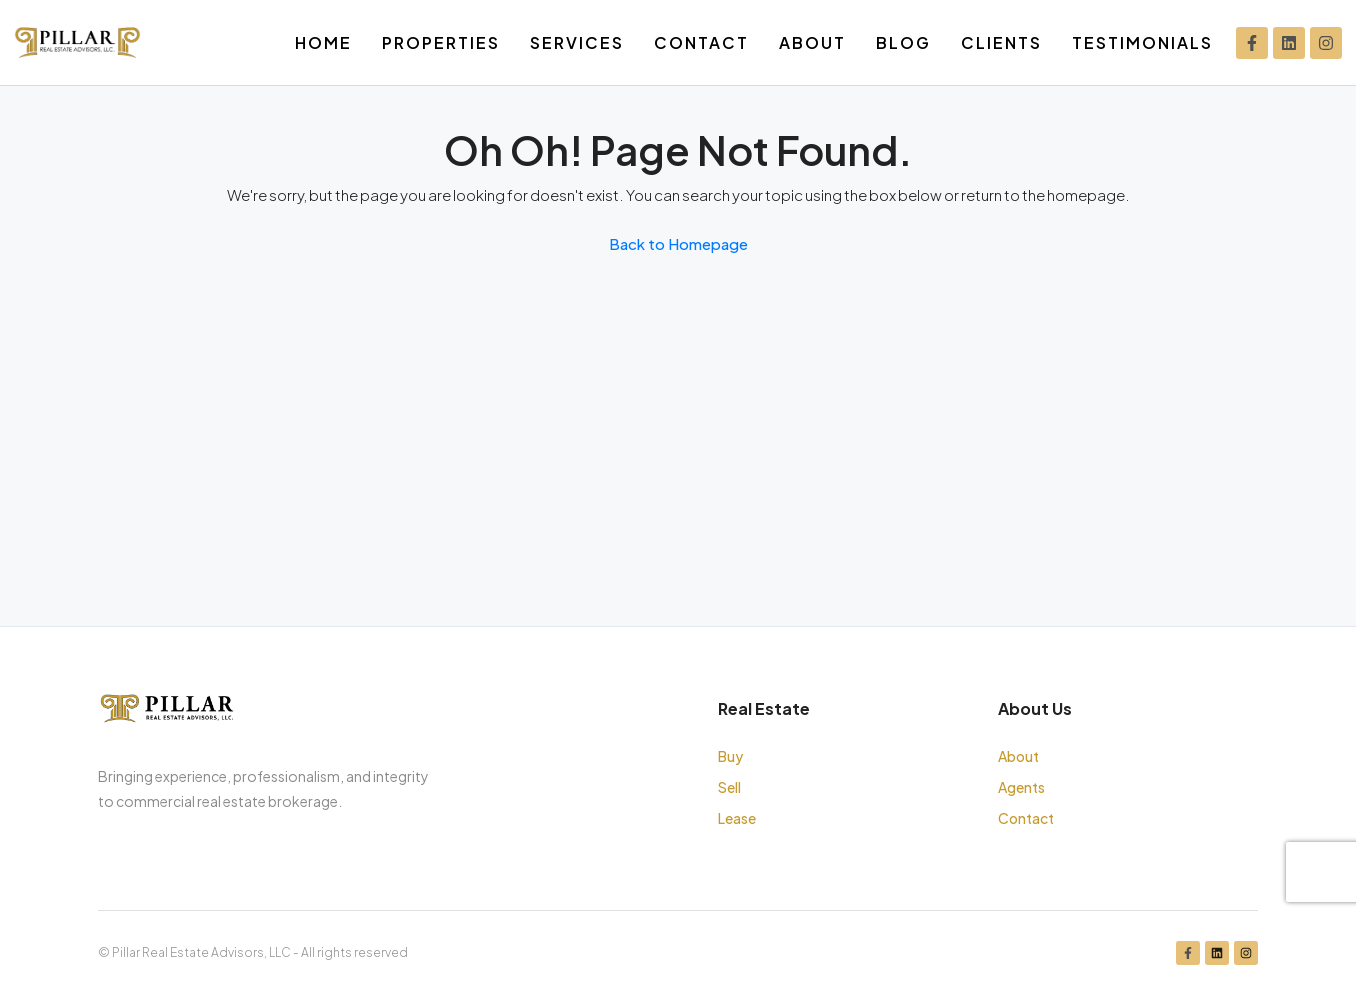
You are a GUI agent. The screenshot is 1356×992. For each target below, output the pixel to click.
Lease (737, 818)
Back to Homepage (678, 243)
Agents (1021, 787)
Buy (730, 756)
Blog (903, 42)
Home (323, 42)
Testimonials (1142, 42)
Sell (729, 787)
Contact (701, 42)
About (812, 42)
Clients (1001, 42)
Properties (441, 42)
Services (577, 42)
